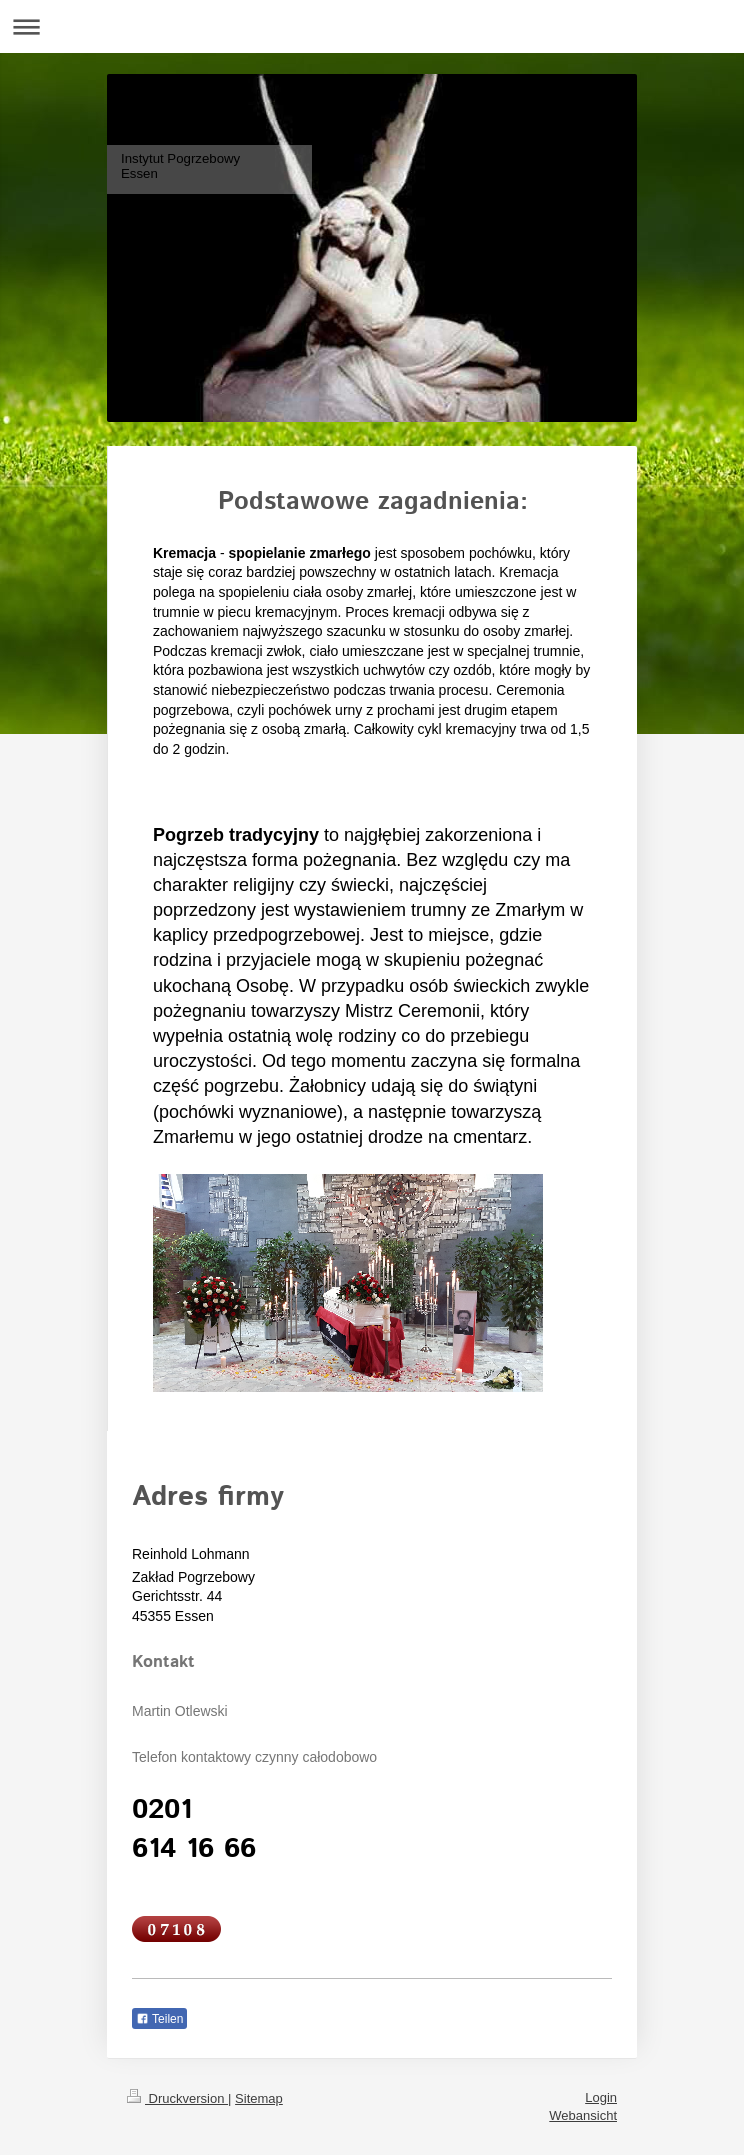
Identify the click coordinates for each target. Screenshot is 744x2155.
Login (601, 2097)
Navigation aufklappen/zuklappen (372, 26)
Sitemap (259, 2098)
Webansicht (583, 2115)
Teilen (159, 2019)
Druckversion (177, 2098)
